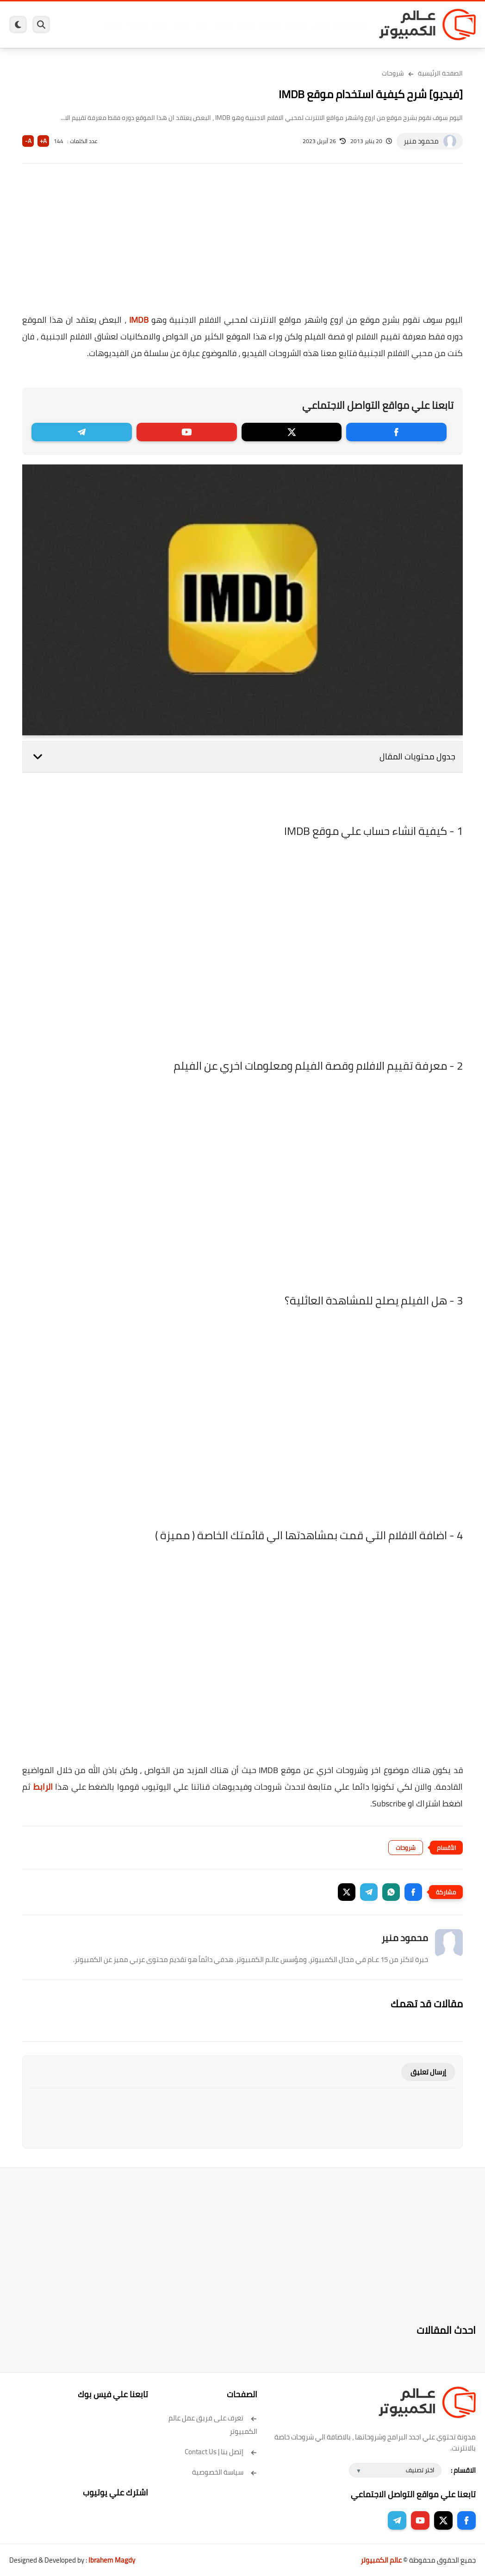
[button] (413, 1892)
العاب (201, 24)
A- (28, 141)
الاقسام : (463, 2470)
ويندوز (320, 24)
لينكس (222, 24)
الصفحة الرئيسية (440, 73)
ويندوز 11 (296, 24)
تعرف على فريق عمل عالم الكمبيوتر (212, 2424)
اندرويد (181, 24)
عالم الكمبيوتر (381, 2560)
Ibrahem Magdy (111, 2560)
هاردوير (113, 24)
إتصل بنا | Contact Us (221, 2451)
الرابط (43, 1786)
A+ (43, 141)
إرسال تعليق (428, 2072)
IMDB (139, 319)
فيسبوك (269, 24)
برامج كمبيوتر (349, 24)
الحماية (245, 24)
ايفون (160, 24)
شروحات (393, 73)
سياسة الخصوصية (224, 2472)
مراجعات (137, 24)
